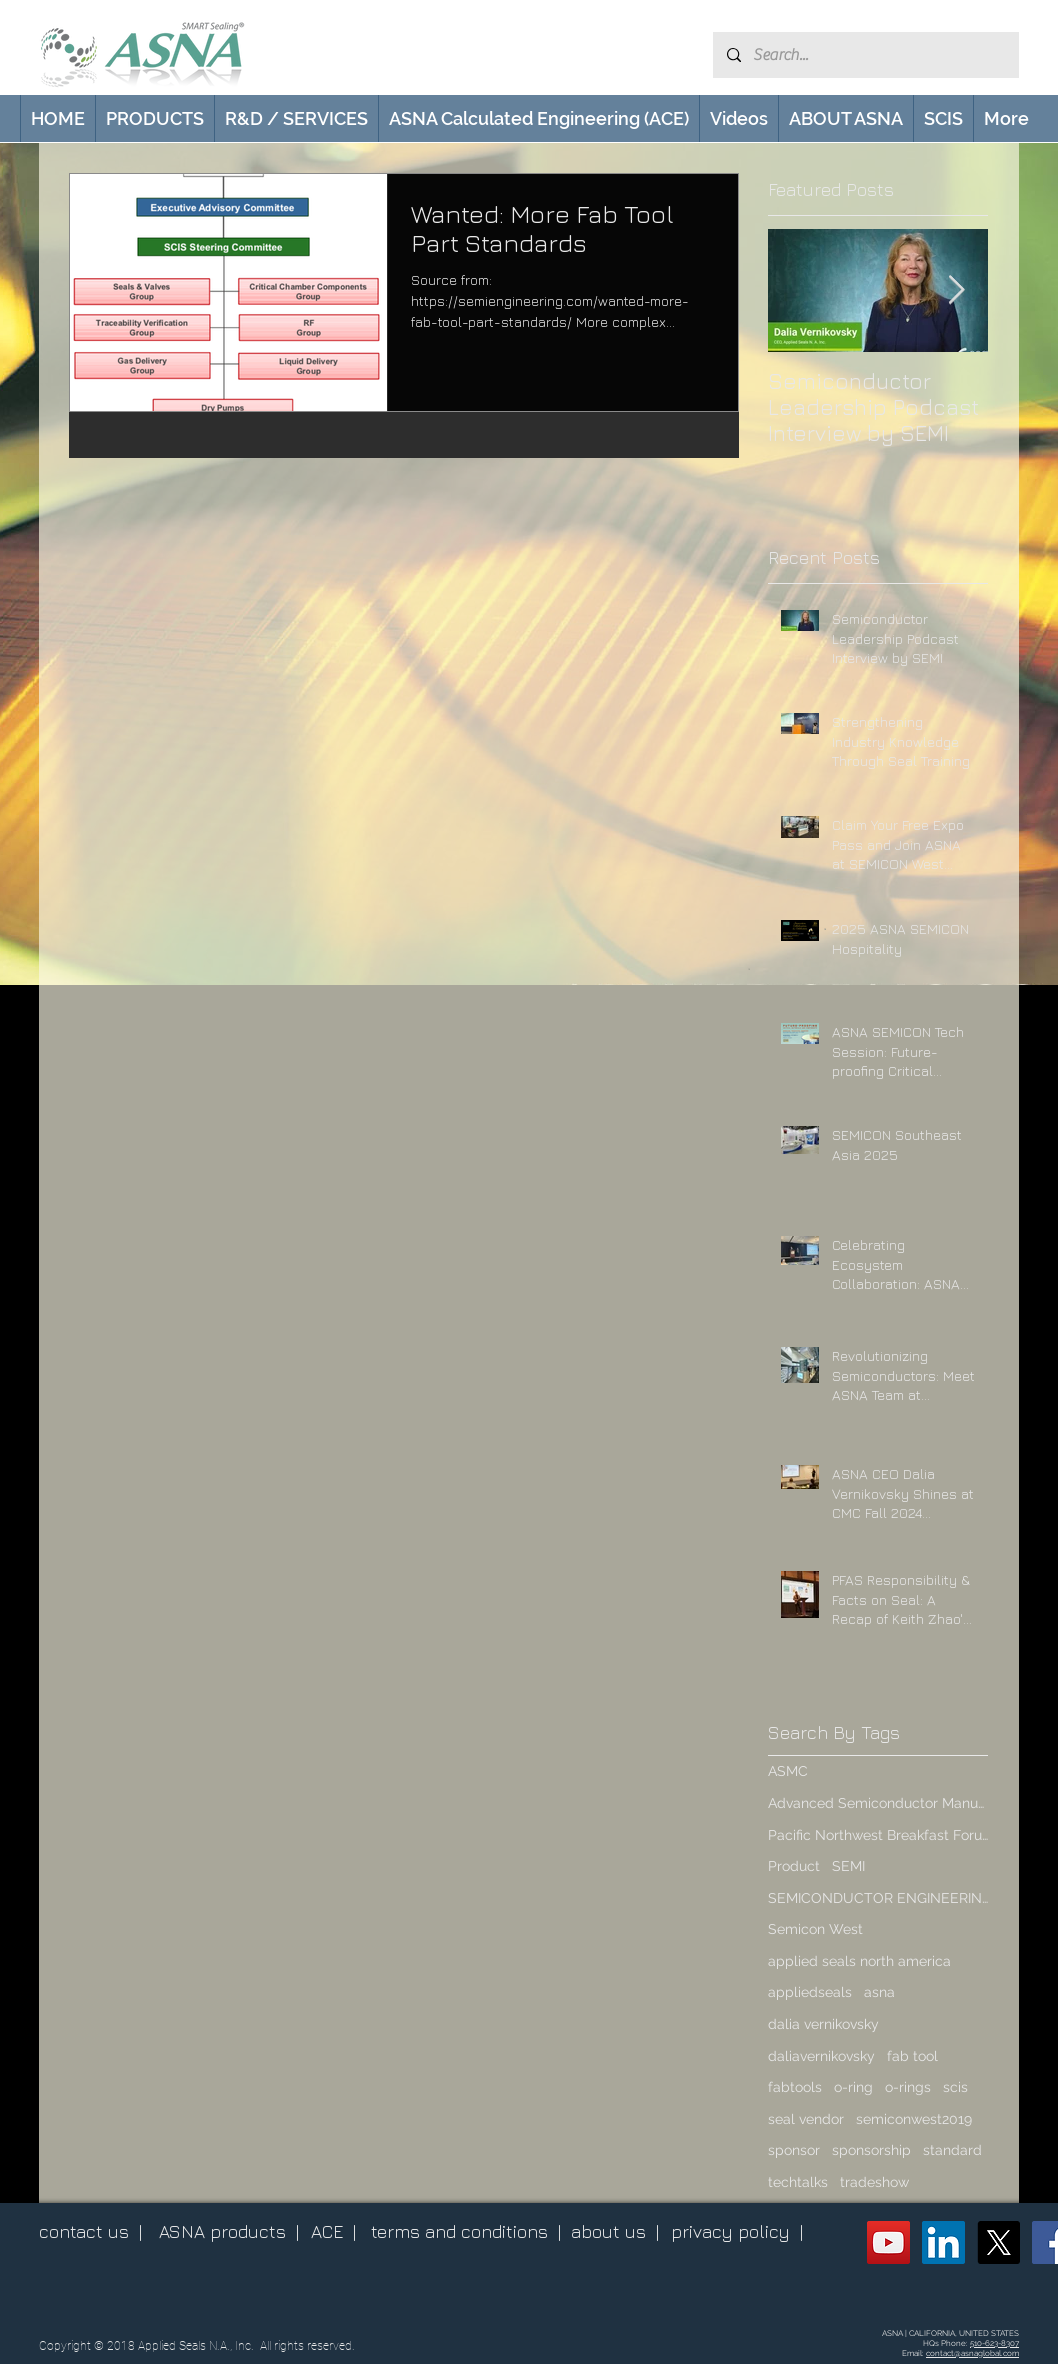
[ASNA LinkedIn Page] (943, 2242)
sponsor (794, 2150)
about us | (615, 2231)
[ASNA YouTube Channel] (888, 2242)
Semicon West (815, 1929)
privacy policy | (737, 2231)
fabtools (795, 2087)
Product (794, 1866)
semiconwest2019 (914, 2119)
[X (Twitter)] (998, 2242)
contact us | (90, 2231)
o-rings (908, 2087)
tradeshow (874, 2182)
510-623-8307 (994, 2343)
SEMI (848, 1866)
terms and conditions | (466, 2231)
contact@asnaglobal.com (972, 2353)
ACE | (333, 2231)
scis (955, 2087)
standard (952, 2150)
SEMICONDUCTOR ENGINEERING (878, 1898)
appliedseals (810, 1992)
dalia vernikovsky (823, 2024)
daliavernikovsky (821, 2056)
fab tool (912, 2056)
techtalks (798, 2182)
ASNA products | (229, 2231)
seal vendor (806, 2119)
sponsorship (871, 2150)
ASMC (788, 1771)
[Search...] (865, 55)
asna (879, 1992)
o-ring (853, 2087)
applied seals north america (859, 1961)
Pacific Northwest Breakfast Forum (878, 1835)
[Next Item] (956, 290)
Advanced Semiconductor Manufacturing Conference (878, 1803)
